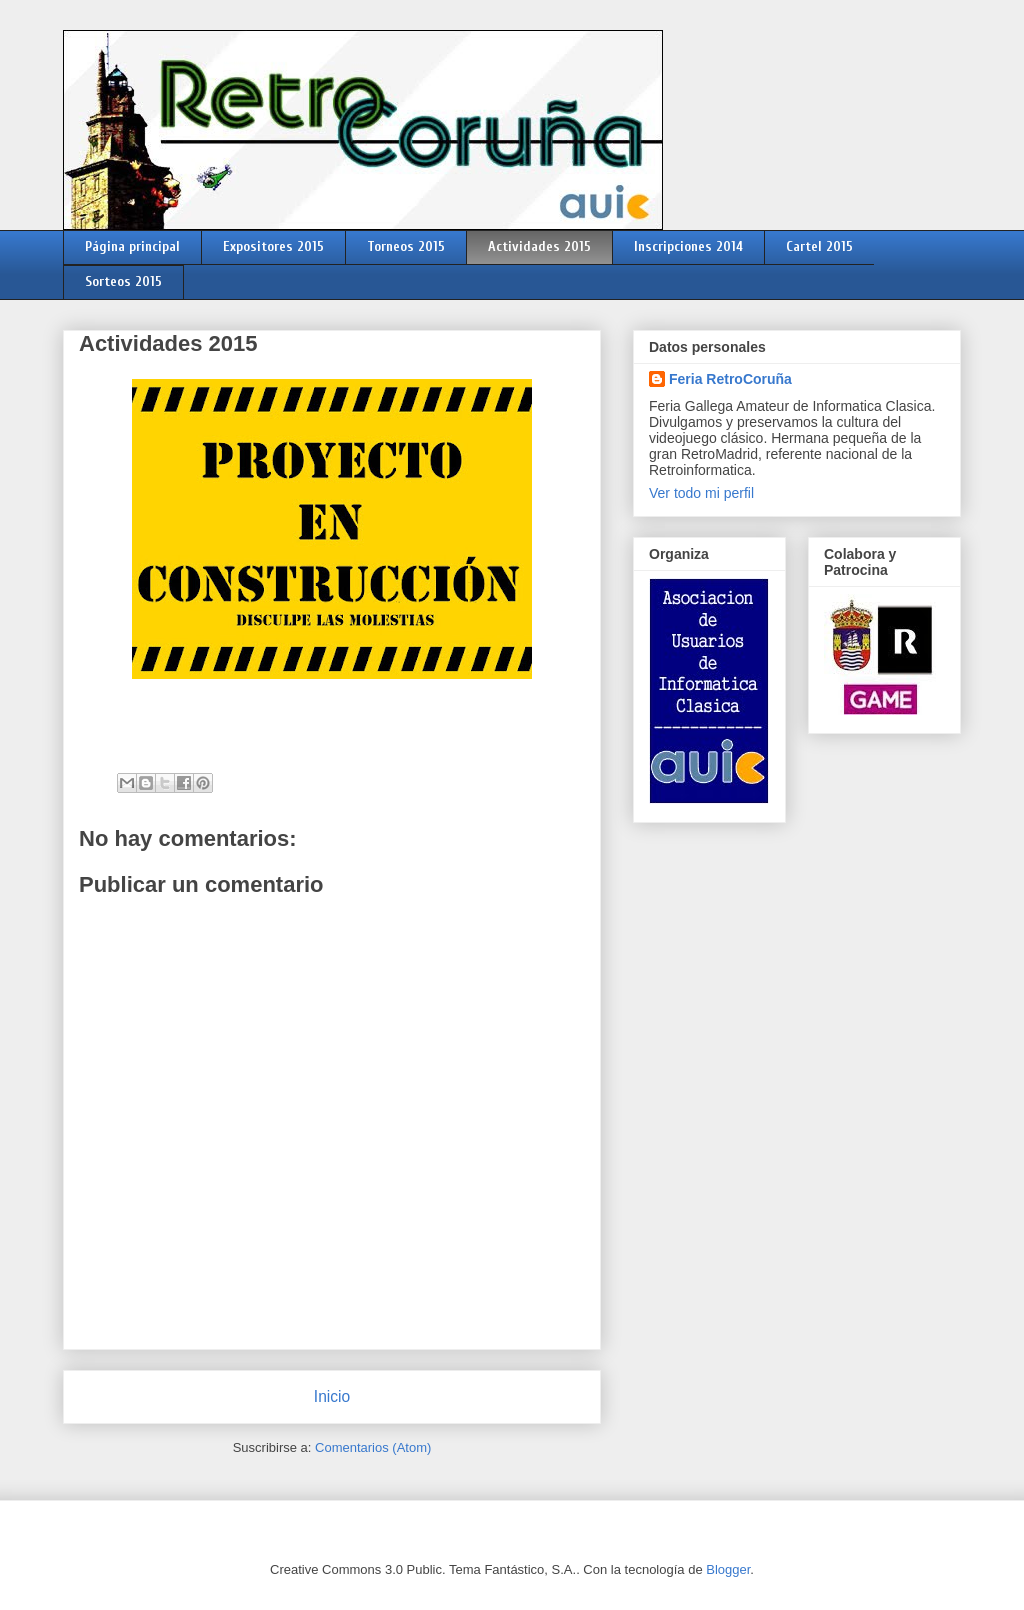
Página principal (132, 246)
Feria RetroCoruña (730, 379)
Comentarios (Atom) (373, 1447)
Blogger (728, 1569)
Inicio (332, 1396)
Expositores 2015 (273, 246)
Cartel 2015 (819, 246)
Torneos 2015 (406, 246)
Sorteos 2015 (123, 281)
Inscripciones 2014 (688, 246)
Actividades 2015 (539, 246)
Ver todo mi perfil (701, 493)
